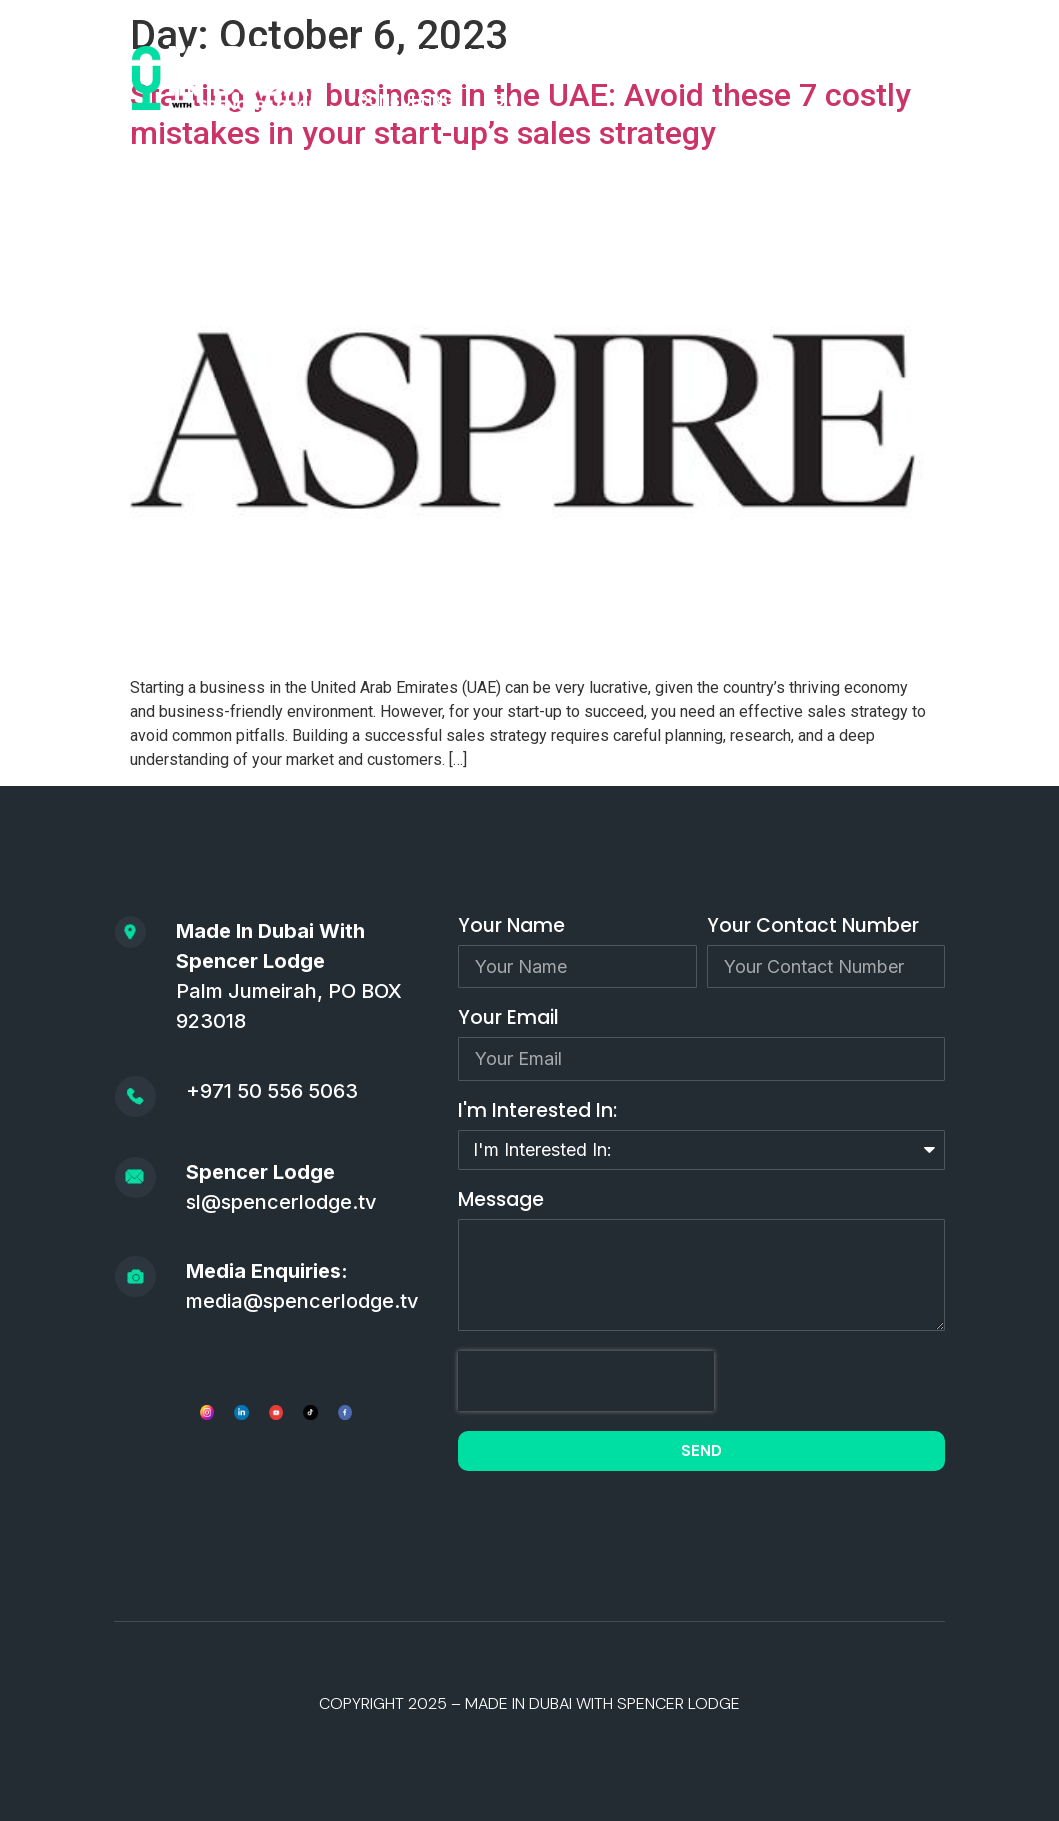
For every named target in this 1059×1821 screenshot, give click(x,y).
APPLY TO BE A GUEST (619, 54)
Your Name (511, 927)
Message (501, 1201)
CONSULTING (405, 100)
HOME (359, 54)
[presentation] (586, 1381)
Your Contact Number (813, 927)
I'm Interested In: (537, 1112)
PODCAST (459, 54)
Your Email (508, 1019)
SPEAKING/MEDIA (807, 54)
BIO (506, 100)
